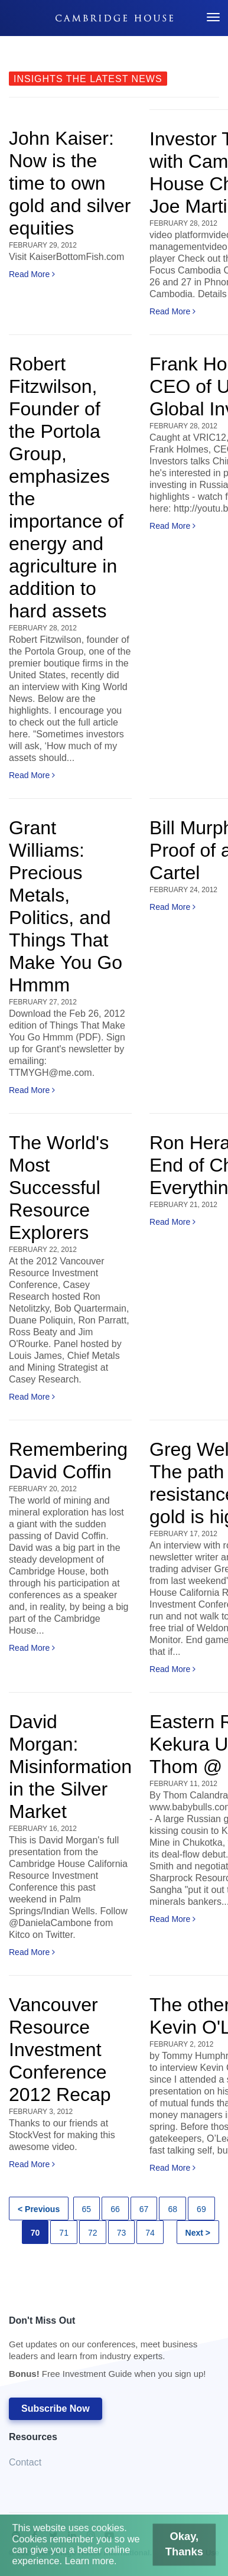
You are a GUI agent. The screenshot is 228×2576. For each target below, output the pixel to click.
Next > (197, 2232)
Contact (25, 2462)
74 (150, 2232)
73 (121, 2232)
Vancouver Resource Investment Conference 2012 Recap (60, 2049)
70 (35, 2232)
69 (201, 2209)
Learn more (93, 2563)
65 (87, 2209)
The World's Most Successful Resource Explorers (59, 1187)
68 (172, 2209)
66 (115, 2209)
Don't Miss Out (108, 2350)
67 (144, 2209)
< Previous (39, 2209)
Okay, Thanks (173, 2549)
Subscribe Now (55, 2408)
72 (92, 2232)
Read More (32, 274)
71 (64, 2232)
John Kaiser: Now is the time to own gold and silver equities (70, 183)
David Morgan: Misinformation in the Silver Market (70, 1766)
